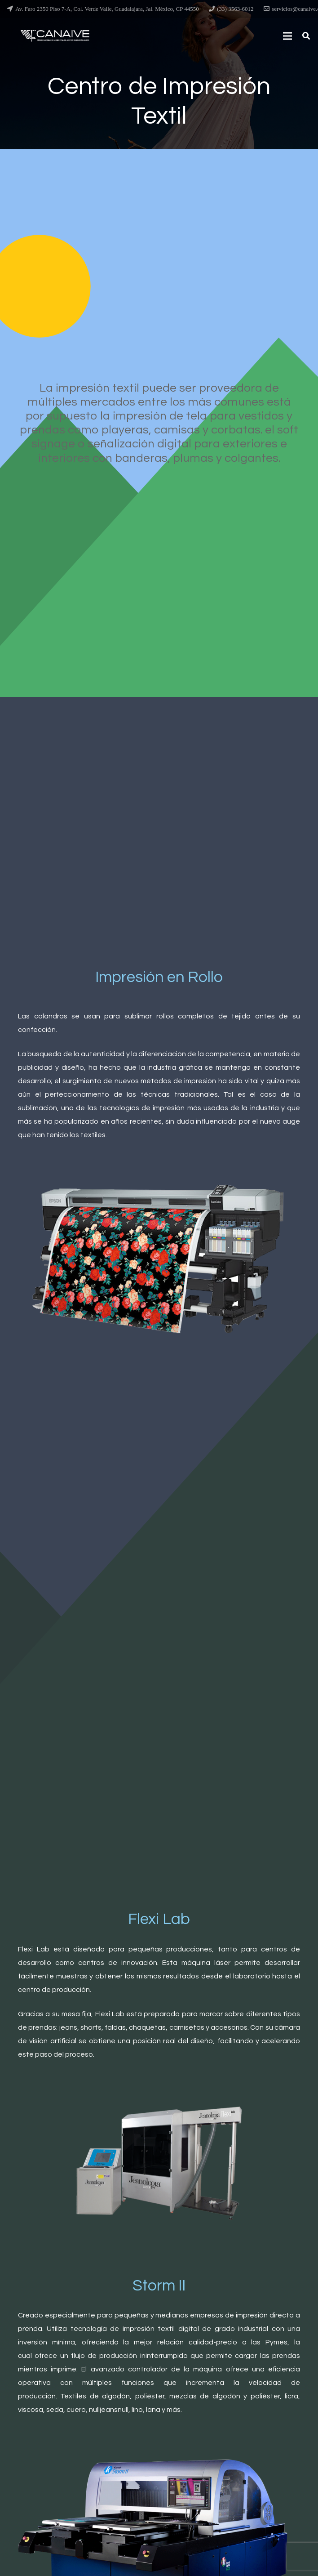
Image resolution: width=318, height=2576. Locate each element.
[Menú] (288, 36)
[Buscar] (306, 36)
